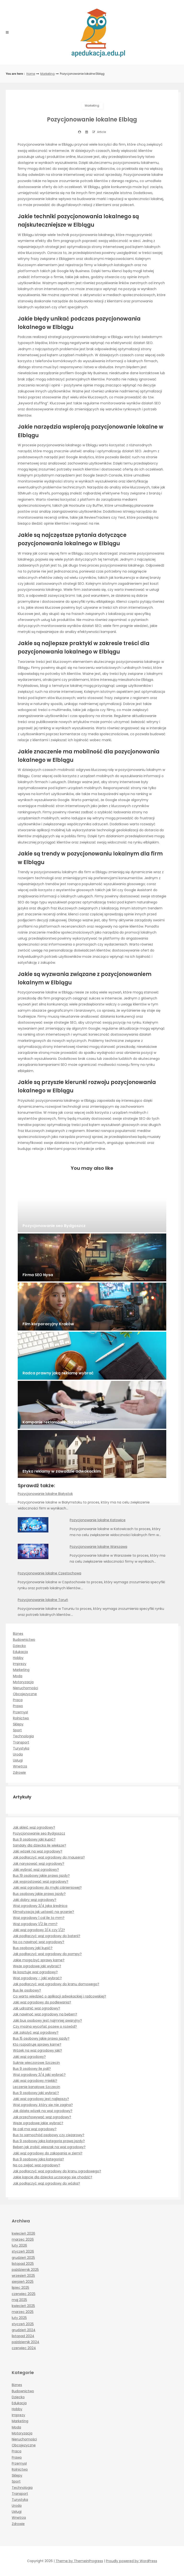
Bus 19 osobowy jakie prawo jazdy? (41, 1875)
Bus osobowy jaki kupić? (32, 1947)
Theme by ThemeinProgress (79, 2561)
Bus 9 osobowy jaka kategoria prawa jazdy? (49, 2141)
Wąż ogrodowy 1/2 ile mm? (35, 1924)
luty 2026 (19, 2245)
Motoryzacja (23, 1682)
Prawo (18, 1706)
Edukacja (20, 1651)
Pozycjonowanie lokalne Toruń (43, 1599)
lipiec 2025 (20, 2287)
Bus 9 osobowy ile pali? (32, 2068)
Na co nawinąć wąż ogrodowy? (38, 1941)
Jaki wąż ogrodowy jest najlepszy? (41, 2098)
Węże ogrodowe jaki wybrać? (37, 1966)
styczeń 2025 (23, 2324)
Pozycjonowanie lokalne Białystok (45, 1493)
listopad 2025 (23, 2263)
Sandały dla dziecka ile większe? (39, 1845)
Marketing (47, 74)
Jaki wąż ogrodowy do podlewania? (42, 2002)
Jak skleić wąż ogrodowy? (34, 1827)
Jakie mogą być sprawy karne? (38, 1960)
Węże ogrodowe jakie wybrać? (38, 2123)
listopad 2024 (23, 2336)
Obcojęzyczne (25, 1694)
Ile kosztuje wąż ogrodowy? (35, 1972)
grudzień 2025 (23, 2257)
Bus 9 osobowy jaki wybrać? (36, 2092)
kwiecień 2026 (23, 2233)
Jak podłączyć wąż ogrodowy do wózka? (46, 2183)
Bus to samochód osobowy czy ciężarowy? (48, 2135)
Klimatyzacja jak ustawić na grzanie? (43, 1911)
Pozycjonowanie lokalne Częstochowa (49, 1573)
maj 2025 (19, 2299)
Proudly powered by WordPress (131, 2561)
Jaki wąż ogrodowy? (29, 2056)
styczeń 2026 (23, 2251)
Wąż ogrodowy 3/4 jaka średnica (40, 1905)
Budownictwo (24, 1639)
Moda (17, 1676)
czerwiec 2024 (24, 2348)
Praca (18, 1700)
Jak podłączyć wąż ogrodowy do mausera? (49, 1857)
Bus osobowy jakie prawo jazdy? (39, 1893)
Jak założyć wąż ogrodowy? (35, 2032)
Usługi (18, 1760)
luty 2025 (19, 2317)
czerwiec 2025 (23, 2293)
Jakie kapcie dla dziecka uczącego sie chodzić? (52, 2177)
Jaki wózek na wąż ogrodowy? (37, 1851)
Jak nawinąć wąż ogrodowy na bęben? (45, 2014)
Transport (21, 1742)
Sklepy (18, 1724)
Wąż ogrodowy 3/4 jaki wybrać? (39, 2074)
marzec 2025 (23, 2311)
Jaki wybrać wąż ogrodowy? (36, 1869)
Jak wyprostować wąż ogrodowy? (40, 1881)
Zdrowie (19, 1772)
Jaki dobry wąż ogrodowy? (34, 1899)
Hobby (18, 1657)
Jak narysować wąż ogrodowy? (38, 1863)
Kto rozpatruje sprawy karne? (37, 2044)
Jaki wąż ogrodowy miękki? (35, 2080)
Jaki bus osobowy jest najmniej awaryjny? (47, 2020)
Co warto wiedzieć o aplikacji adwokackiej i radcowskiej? (59, 1996)
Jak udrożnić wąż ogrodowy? (36, 2008)
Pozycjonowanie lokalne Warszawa (98, 1546)
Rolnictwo (21, 1718)
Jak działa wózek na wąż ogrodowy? (42, 2110)
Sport (17, 1730)
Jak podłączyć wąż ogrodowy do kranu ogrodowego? (57, 2171)
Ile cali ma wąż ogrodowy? (35, 2129)
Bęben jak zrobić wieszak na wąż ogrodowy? (49, 2147)
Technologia (23, 1736)
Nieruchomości (25, 1688)
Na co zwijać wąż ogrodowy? (36, 2165)
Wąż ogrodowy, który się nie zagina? (43, 2104)
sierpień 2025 (23, 2281)
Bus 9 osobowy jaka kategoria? (38, 2159)
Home (30, 74)
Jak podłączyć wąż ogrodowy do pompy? (47, 1953)
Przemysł (20, 1712)
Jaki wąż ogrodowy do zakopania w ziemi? (47, 2153)
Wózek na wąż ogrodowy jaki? (37, 2050)
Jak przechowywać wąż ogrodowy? (42, 2117)
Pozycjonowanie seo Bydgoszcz (39, 1833)
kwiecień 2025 (23, 2305)
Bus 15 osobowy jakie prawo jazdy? (41, 2038)
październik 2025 (25, 2269)
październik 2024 (25, 2342)
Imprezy (19, 1663)
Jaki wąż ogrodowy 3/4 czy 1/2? (39, 1930)
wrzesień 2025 (23, 2275)
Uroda (18, 1754)
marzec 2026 (23, 2239)
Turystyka (21, 1748)
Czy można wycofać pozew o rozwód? (45, 2026)
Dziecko (19, 1645)
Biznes (18, 1633)
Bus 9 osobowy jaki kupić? (34, 1839)
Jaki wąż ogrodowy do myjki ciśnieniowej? (47, 1887)
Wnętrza (20, 1766)
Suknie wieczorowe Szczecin (36, 2062)
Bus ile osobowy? (27, 1990)
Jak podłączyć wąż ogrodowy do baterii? (46, 1935)
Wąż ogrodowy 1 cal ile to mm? (38, 1917)
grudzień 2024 (23, 2330)
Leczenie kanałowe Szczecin (36, 2086)
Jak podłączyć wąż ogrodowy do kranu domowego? (56, 1984)
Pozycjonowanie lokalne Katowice (98, 1520)
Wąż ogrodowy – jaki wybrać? (37, 1978)
